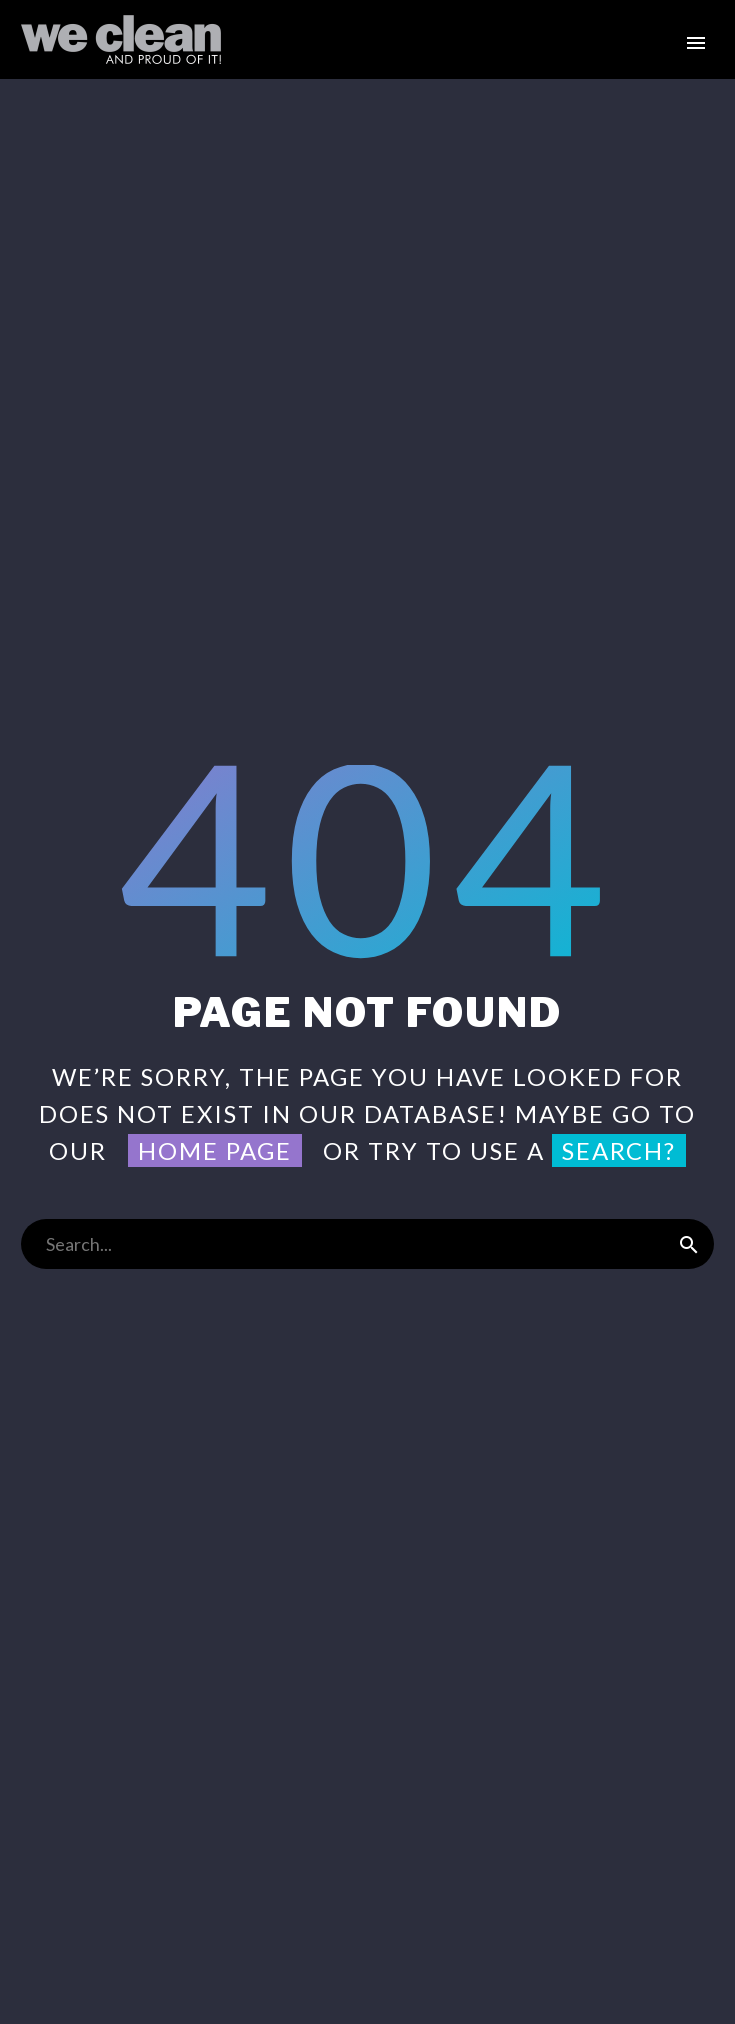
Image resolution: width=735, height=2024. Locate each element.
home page (215, 1150)
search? (619, 1150)
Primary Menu (696, 43)
